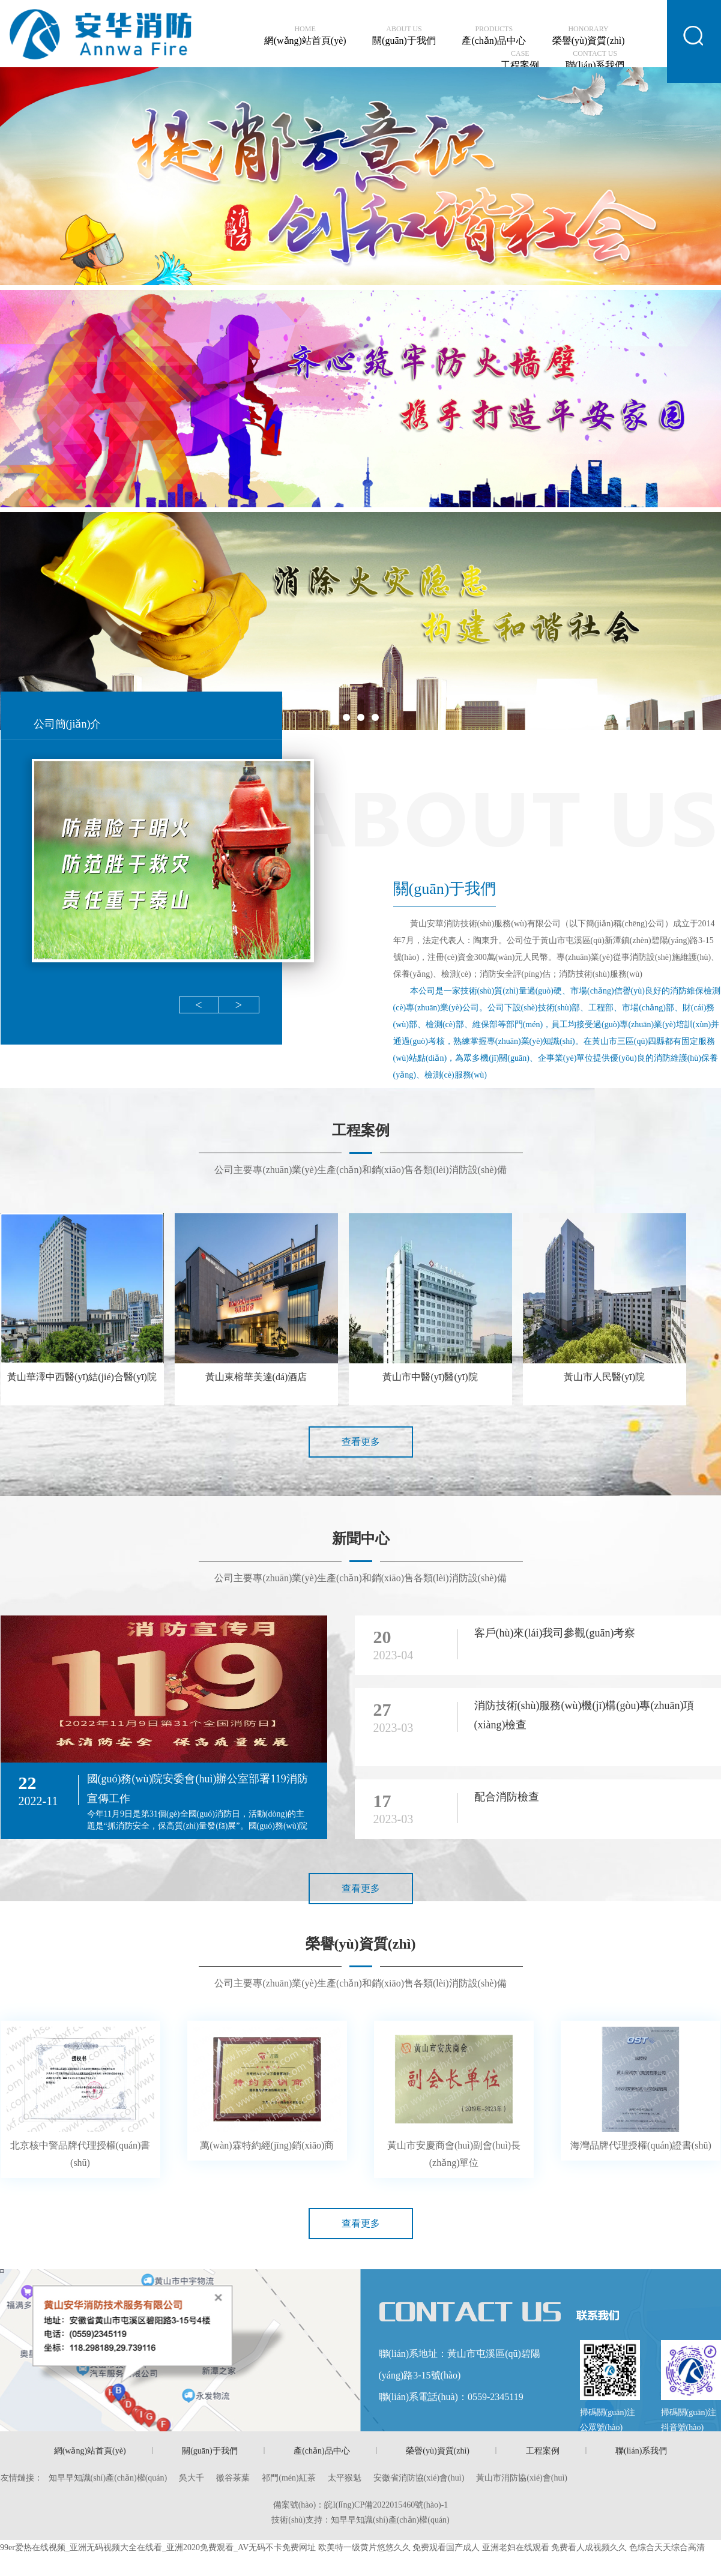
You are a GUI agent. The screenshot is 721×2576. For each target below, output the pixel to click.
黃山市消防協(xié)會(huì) (521, 2477)
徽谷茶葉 (233, 2477)
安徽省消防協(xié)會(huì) (419, 2477)
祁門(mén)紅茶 (288, 2477)
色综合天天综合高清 (667, 2547)
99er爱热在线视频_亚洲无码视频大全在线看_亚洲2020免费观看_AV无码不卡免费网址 (158, 2547)
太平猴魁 (344, 2477)
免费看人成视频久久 (589, 2547)
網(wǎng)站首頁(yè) (305, 35)
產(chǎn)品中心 (494, 35)
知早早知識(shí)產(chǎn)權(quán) (108, 2477)
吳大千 (191, 2477)
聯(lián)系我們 (595, 60)
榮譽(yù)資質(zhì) (588, 35)
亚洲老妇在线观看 (515, 2547)
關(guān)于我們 (404, 35)
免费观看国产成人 (446, 2547)
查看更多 (361, 1442)
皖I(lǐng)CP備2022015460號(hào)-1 (386, 2504)
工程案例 (520, 60)
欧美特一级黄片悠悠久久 (364, 2547)
